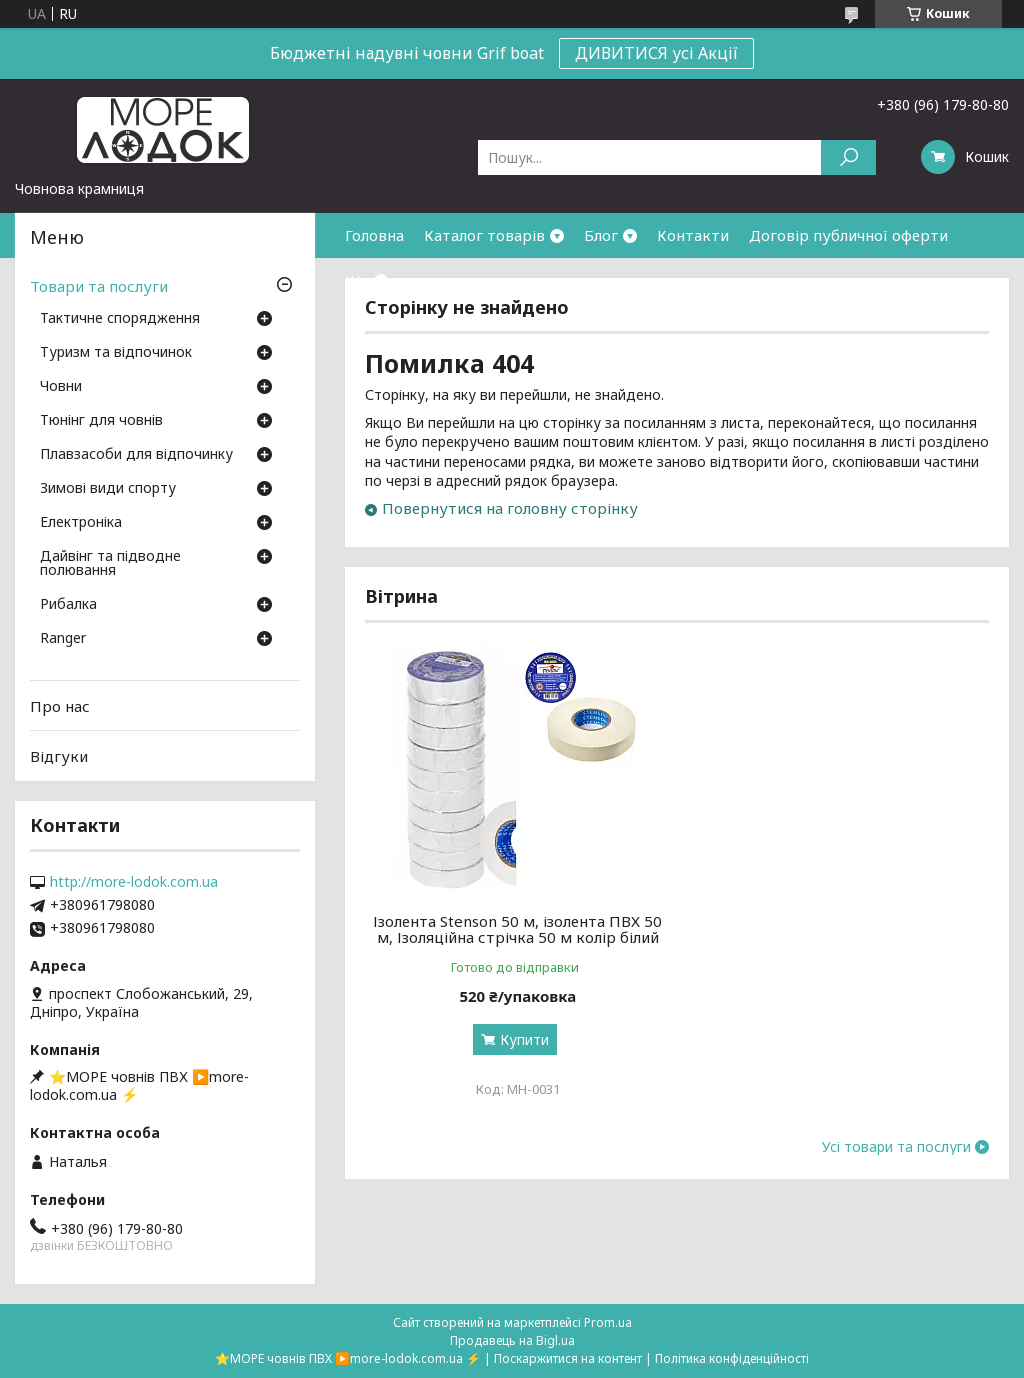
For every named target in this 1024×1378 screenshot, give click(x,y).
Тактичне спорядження (120, 319)
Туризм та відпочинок (116, 353)
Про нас (60, 706)
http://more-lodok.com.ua (134, 882)
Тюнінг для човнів (101, 421)
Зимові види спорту (108, 489)
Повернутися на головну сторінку (510, 508)
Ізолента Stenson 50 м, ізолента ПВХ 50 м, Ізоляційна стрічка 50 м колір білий (517, 929)
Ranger (63, 639)
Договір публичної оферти (848, 235)
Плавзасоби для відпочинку (136, 455)
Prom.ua (608, 1322)
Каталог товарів (484, 235)
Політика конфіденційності (732, 1358)
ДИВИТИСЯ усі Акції (656, 53)
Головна (374, 235)
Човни (61, 387)
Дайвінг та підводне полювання (110, 564)
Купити (524, 1039)
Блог (601, 235)
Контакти (693, 235)
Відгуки (59, 756)
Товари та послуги (99, 286)
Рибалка (68, 605)
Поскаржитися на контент (568, 1358)
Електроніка (81, 523)
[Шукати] (848, 157)
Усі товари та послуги (896, 1147)
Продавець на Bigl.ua (512, 1340)
